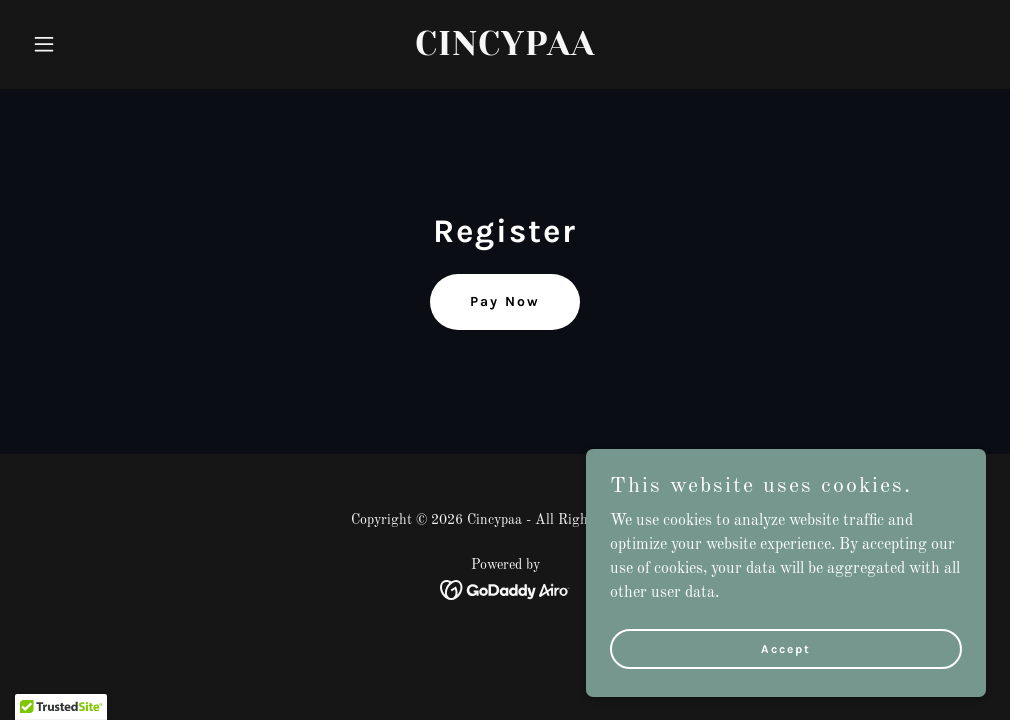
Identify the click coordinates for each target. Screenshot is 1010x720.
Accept (786, 648)
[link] (505, 51)
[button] (96, 44)
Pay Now (505, 301)
